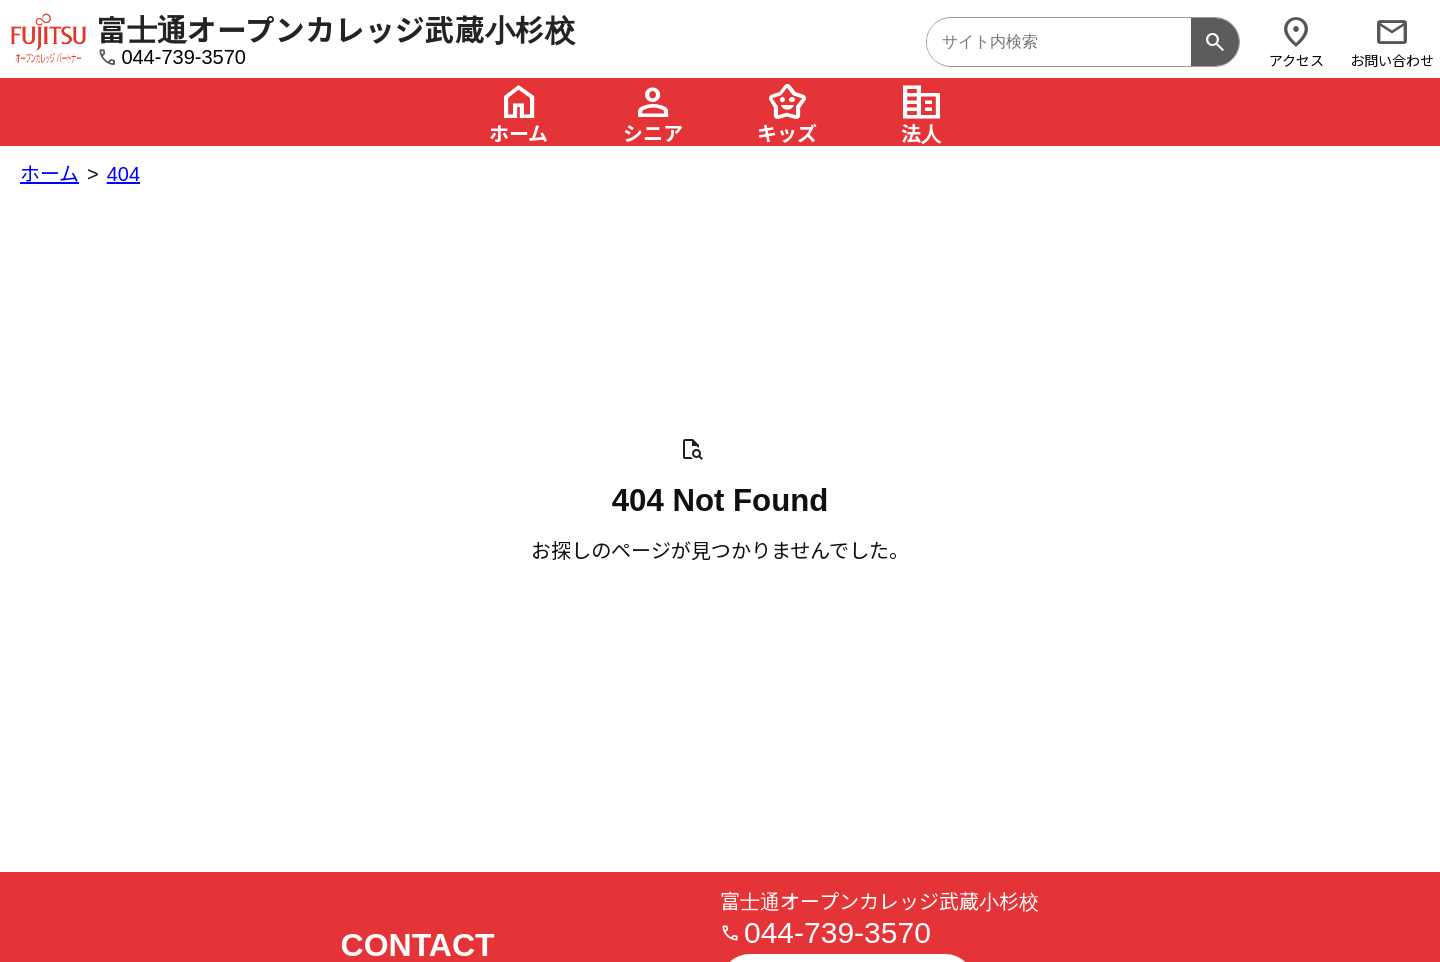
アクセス (1296, 41)
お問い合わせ (1392, 41)
